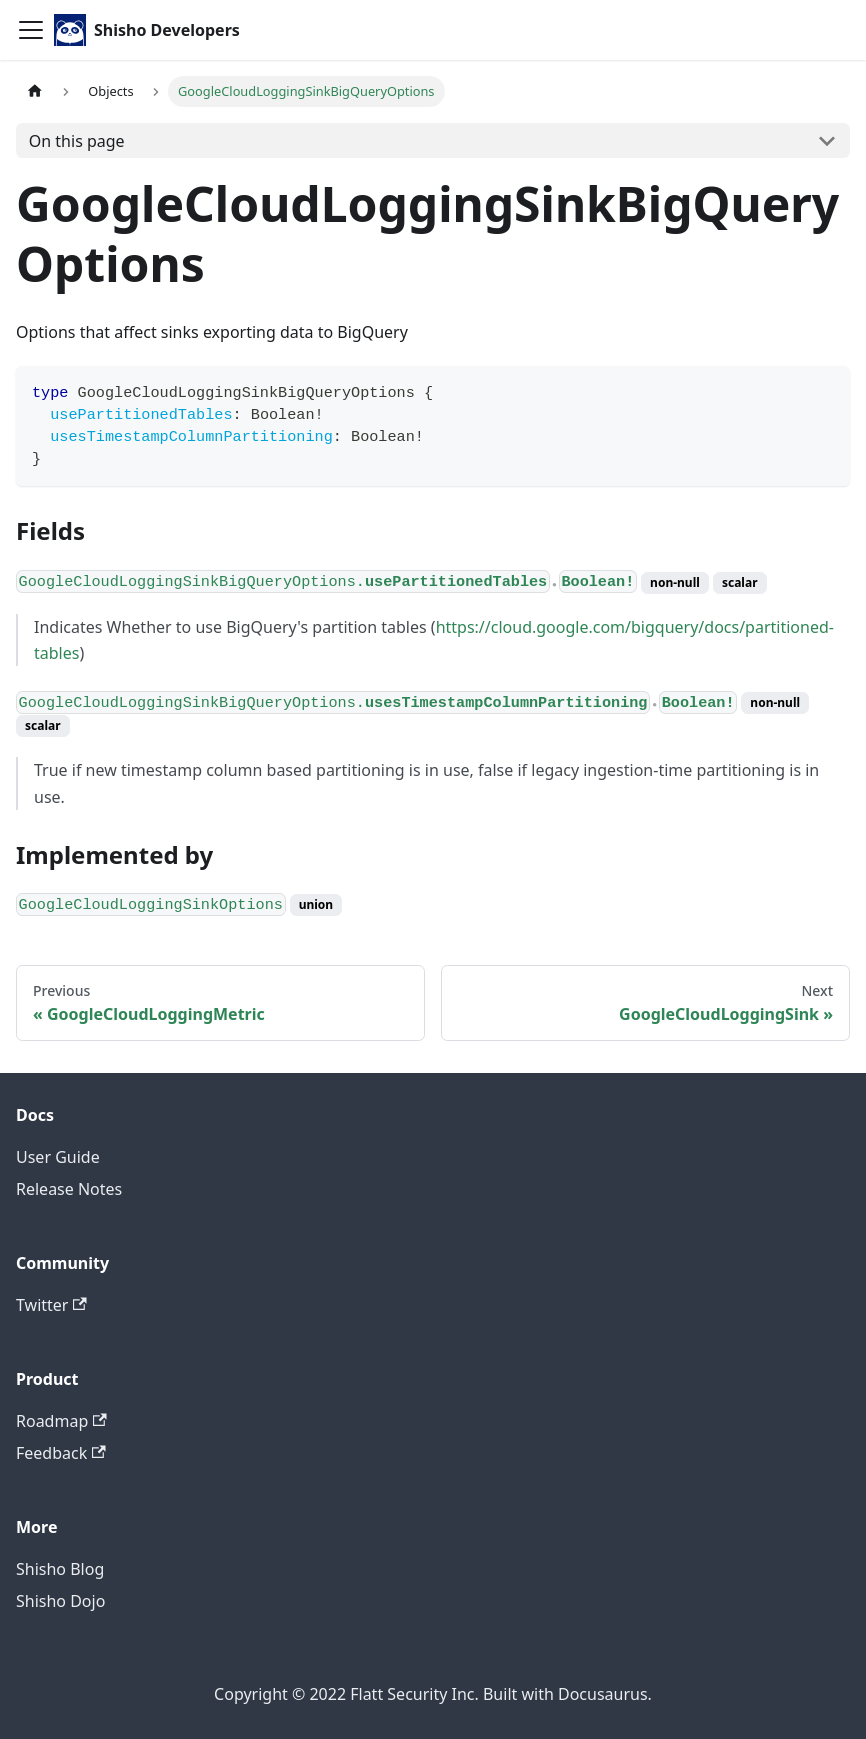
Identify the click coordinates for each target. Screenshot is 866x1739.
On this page (77, 141)
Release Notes (69, 1189)
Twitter (51, 1305)
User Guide (58, 1157)
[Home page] (35, 91)
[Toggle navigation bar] (31, 30)
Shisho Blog (60, 1569)
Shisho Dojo (60, 1601)
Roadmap (61, 1421)
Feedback (61, 1453)
